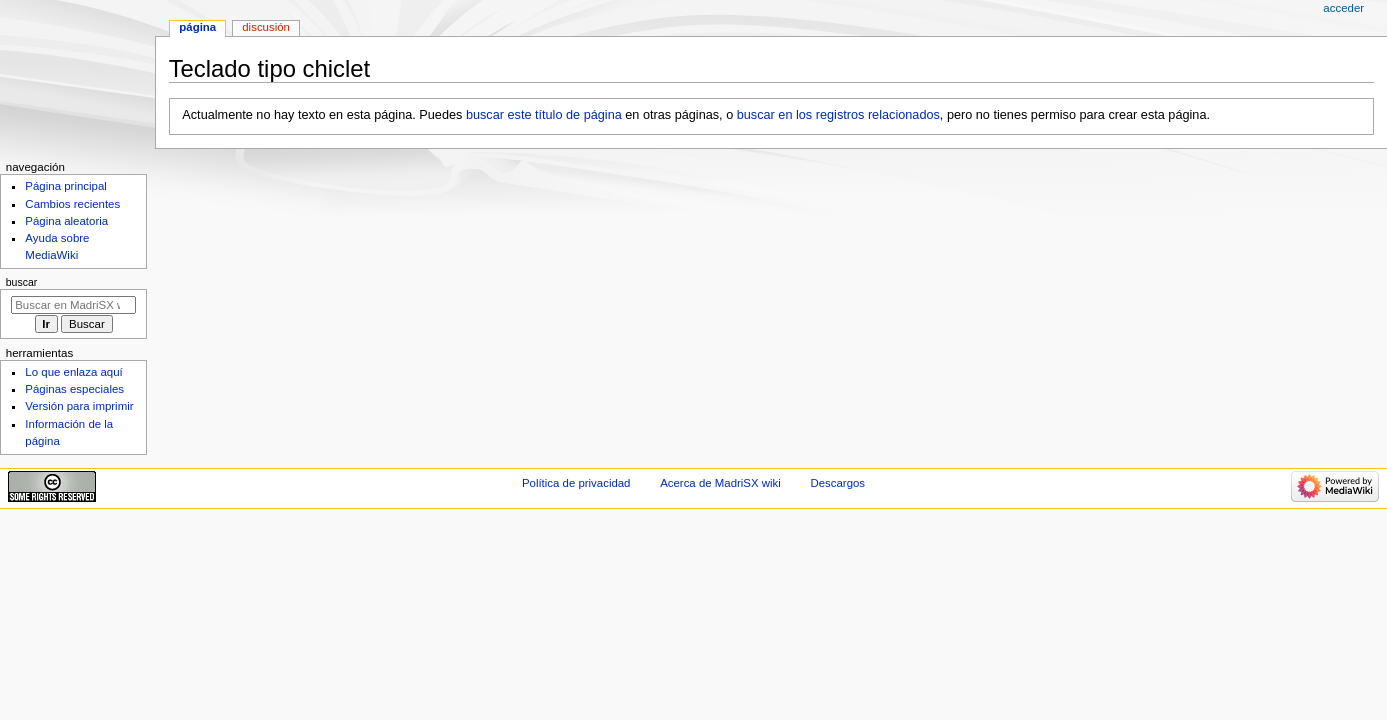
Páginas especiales (74, 389)
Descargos (837, 483)
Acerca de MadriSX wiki (720, 483)
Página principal (66, 186)
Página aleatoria (66, 221)
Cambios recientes (72, 204)
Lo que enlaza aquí (73, 372)
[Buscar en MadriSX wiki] (73, 305)
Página (197, 27)
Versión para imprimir (79, 406)
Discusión (266, 27)
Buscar (22, 282)
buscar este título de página (544, 115)
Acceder (1343, 8)
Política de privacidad (576, 483)
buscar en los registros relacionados (838, 115)
